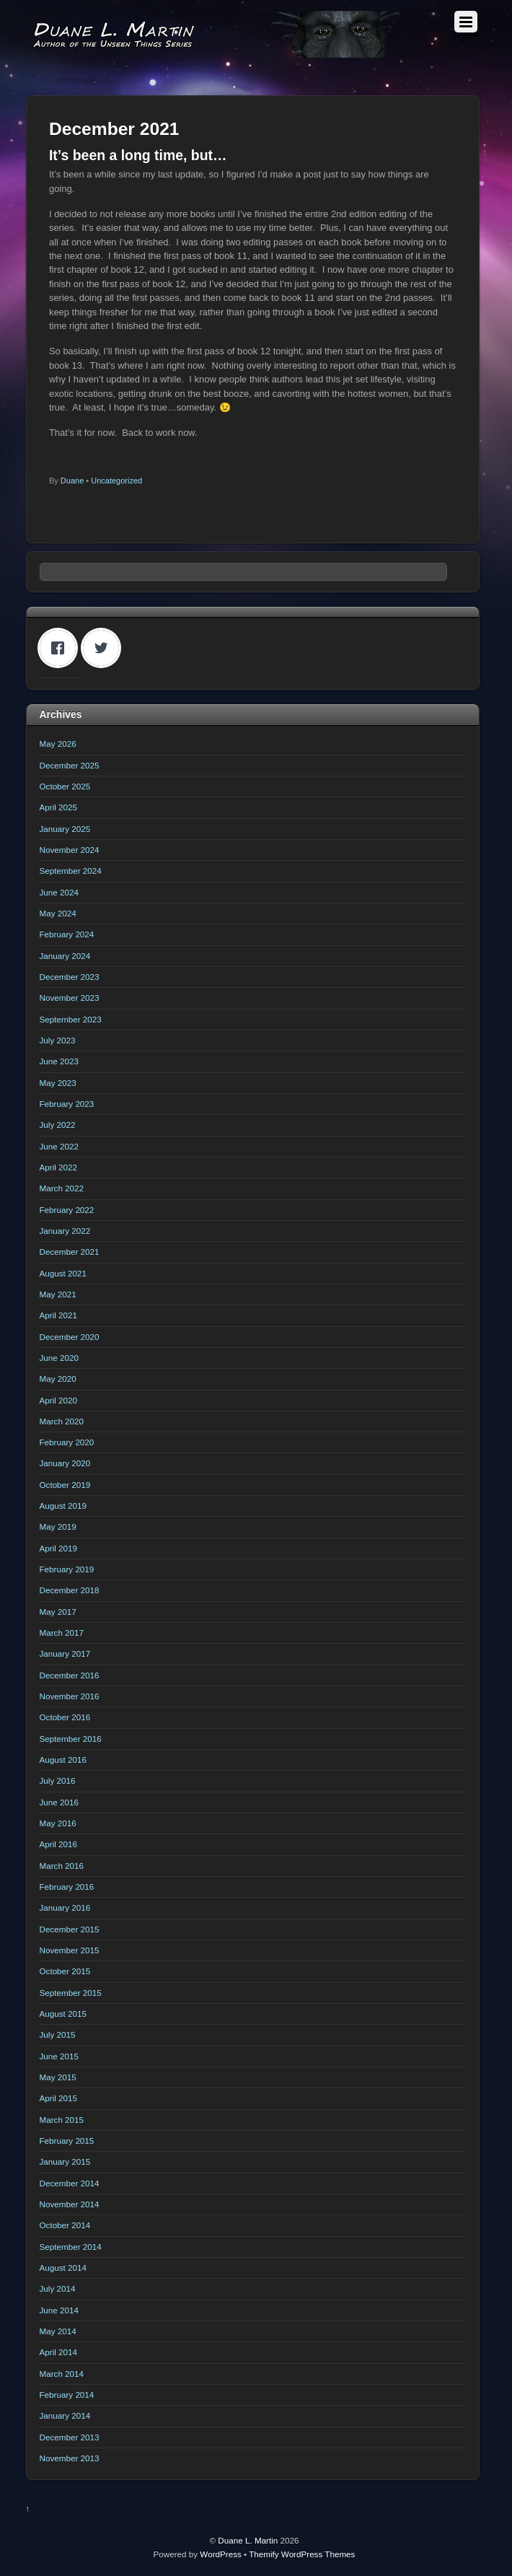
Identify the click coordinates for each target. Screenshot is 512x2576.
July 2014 (58, 2288)
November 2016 (70, 1696)
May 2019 (58, 1526)
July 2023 (58, 1040)
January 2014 (65, 2415)
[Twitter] (104, 648)
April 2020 (59, 1400)
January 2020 (65, 1463)
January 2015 (65, 2161)
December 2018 (70, 1590)
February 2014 (67, 2394)
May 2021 (58, 1294)
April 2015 (59, 2098)
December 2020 (70, 1336)
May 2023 (58, 1082)
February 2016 (67, 1886)
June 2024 (59, 892)
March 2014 (62, 2373)
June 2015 (59, 2056)
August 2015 (63, 2013)
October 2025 (65, 786)
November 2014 (70, 2204)
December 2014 (70, 2183)
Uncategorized (116, 480)
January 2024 (65, 955)
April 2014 (59, 2352)
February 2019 (67, 1569)
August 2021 (63, 1273)
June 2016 (59, 1802)
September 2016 (71, 1738)
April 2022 (59, 1167)
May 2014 (58, 2331)
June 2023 (59, 1061)
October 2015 (65, 1971)
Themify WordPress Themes (302, 2554)
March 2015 (62, 2119)
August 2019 (63, 1505)
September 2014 (71, 2246)
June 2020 (59, 1357)
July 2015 (58, 2034)
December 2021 (70, 1251)
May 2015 (58, 2077)
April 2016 (59, 1844)
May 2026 (58, 743)
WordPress (220, 2554)
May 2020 (58, 1378)
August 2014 (63, 2267)
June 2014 (59, 2310)
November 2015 (70, 1950)
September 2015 (71, 1992)
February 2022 (67, 1209)
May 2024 (58, 913)
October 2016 (65, 1717)
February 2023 (67, 1103)
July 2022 (58, 1124)
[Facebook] (61, 648)
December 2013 (70, 2437)
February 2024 (67, 934)
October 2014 (65, 2225)
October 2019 (65, 1484)
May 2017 (58, 1611)
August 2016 (63, 1759)
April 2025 (59, 807)
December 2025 (70, 765)
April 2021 (59, 1315)
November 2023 (70, 997)
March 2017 (62, 1632)
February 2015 (67, 2140)
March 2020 (62, 1421)
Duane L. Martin (248, 2540)
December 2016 (70, 1675)
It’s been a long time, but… (138, 155)
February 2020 (67, 1442)
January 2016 (65, 1907)
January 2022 (65, 1230)
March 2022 (62, 1188)
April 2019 (59, 1548)
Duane (72, 480)
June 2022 (59, 1146)
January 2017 (65, 1653)
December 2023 (70, 976)
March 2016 (62, 1865)
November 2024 (70, 849)
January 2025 (65, 828)
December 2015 (70, 1929)
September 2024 (71, 870)
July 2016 (58, 1780)
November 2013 (70, 2458)
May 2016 (58, 1823)
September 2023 (71, 1019)
